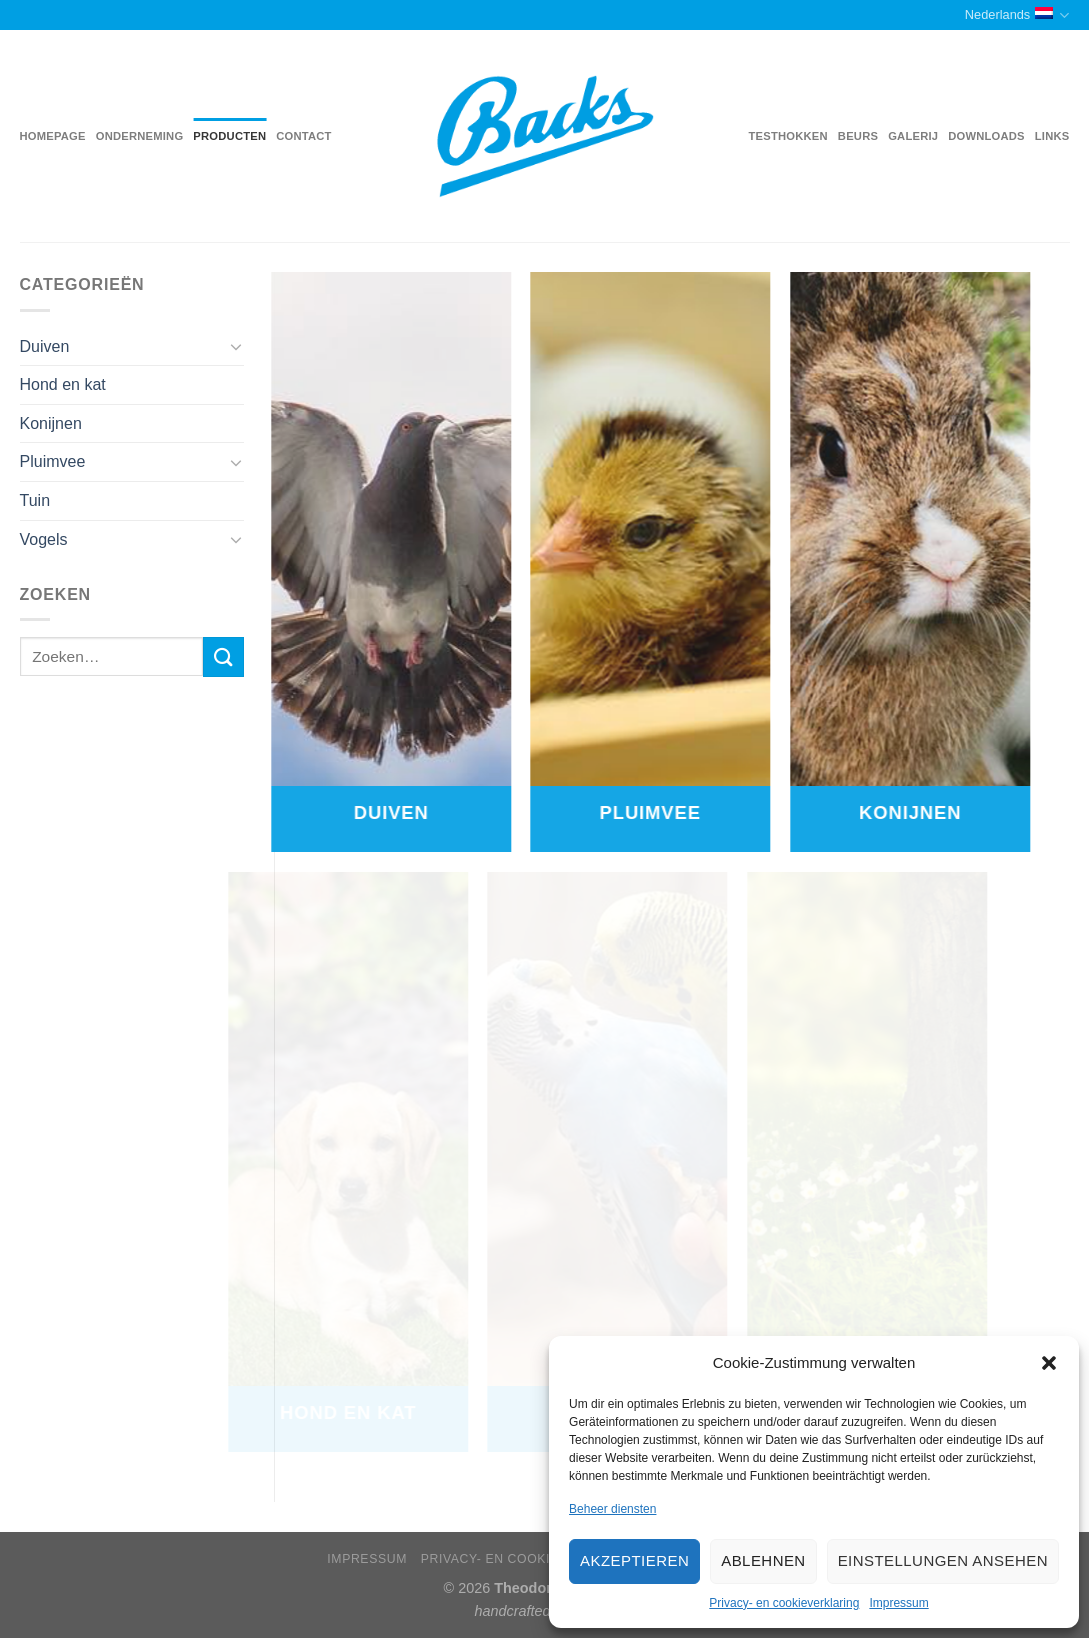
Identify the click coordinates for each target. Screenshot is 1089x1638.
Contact (303, 136)
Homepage (53, 136)
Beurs (858, 136)
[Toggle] (236, 346)
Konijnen (51, 423)
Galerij (913, 136)
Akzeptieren (634, 1560)
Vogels (44, 539)
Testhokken (788, 136)
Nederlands (1017, 15)
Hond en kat (63, 384)
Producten (229, 136)
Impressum (898, 1603)
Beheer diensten (612, 1509)
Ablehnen (763, 1560)
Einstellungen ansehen (943, 1560)
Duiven (45, 346)
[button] (1049, 1363)
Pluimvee (53, 461)
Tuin (35, 500)
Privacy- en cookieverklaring (784, 1603)
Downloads (986, 136)
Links (1052, 136)
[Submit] (223, 656)
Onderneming (140, 136)
